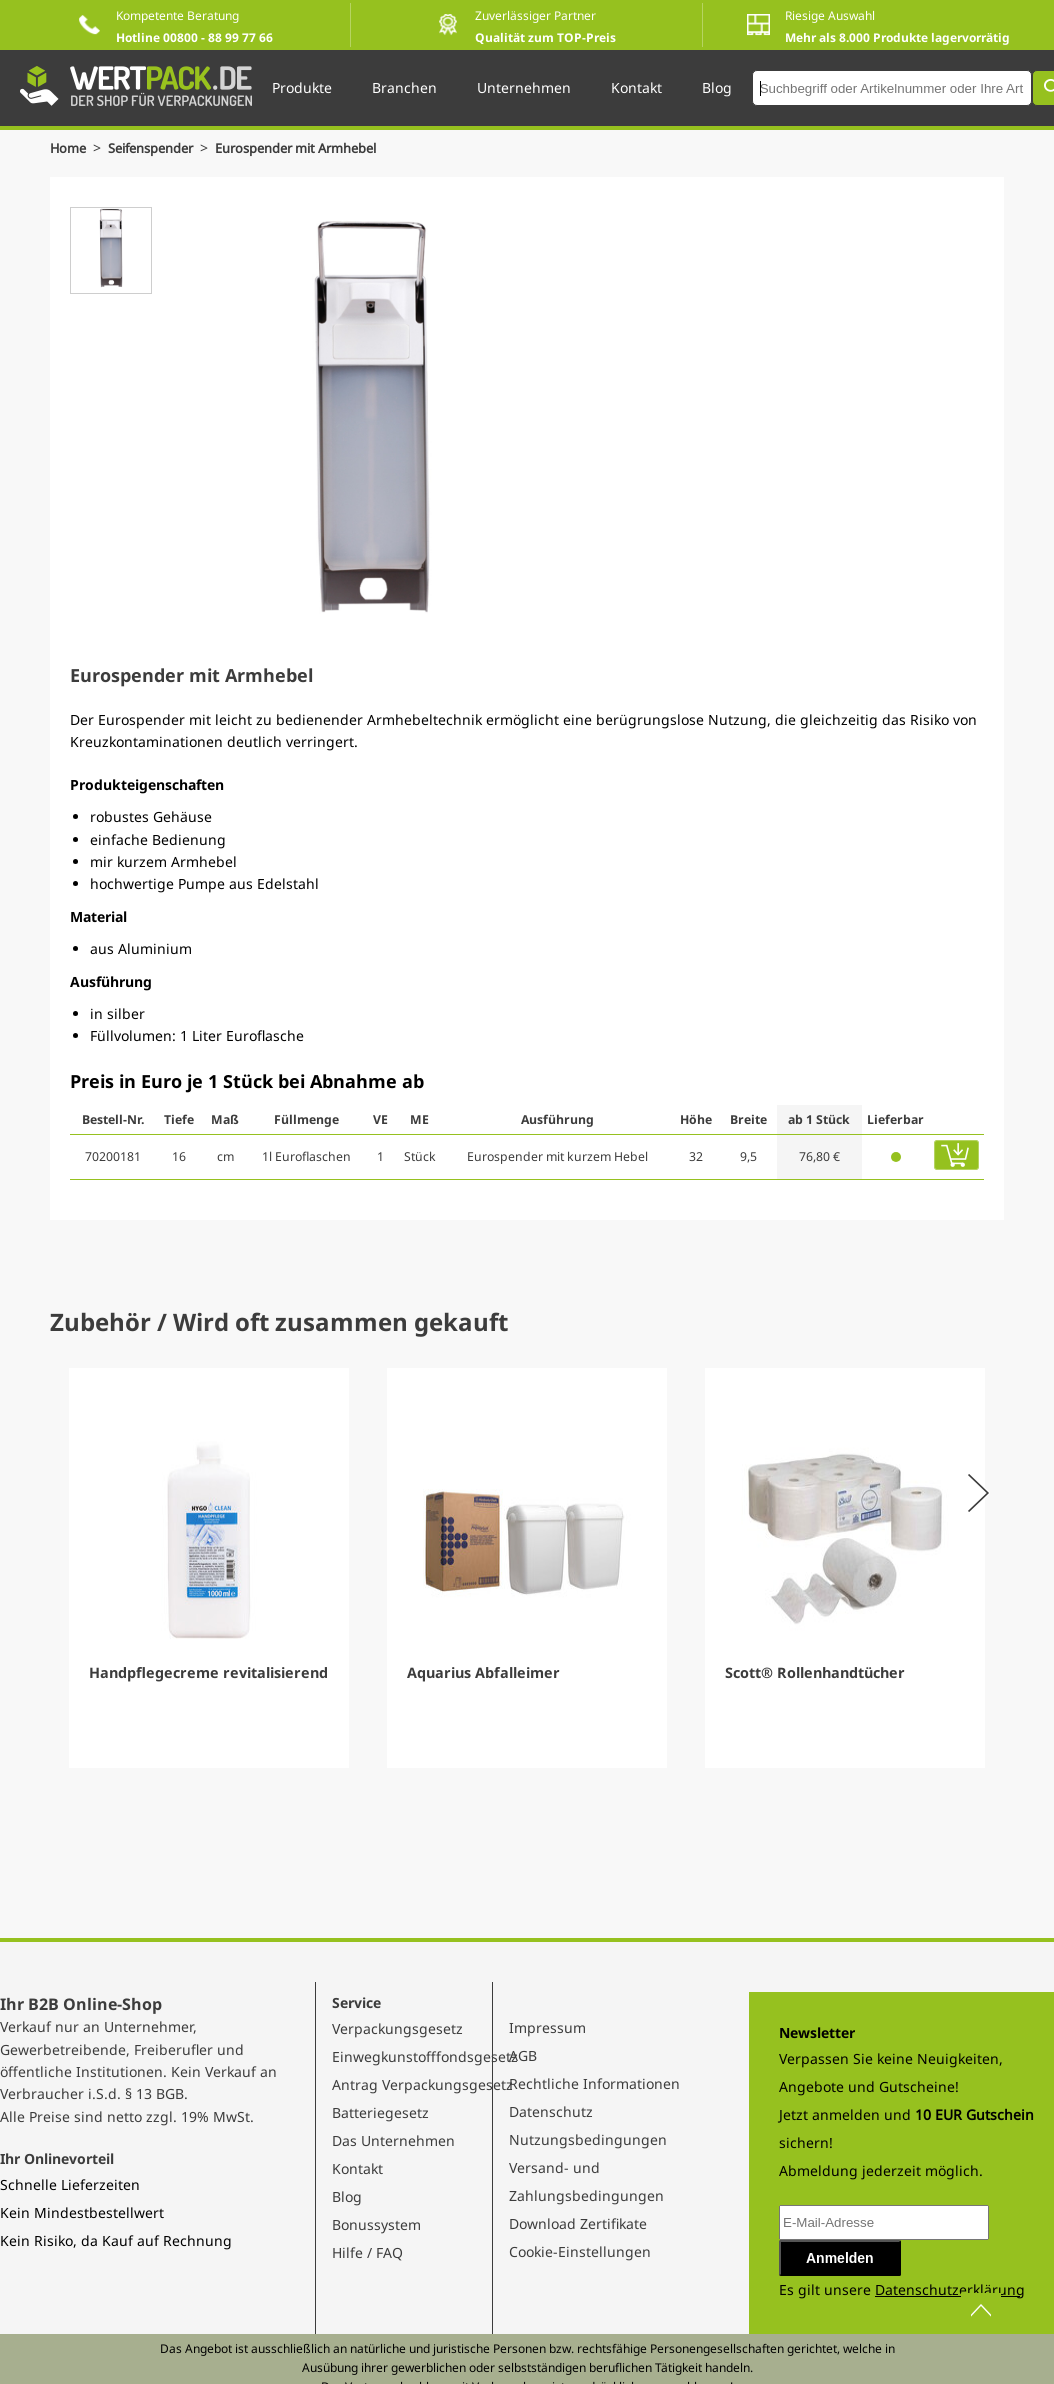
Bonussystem (376, 2224)
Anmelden (840, 2258)
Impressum (547, 2027)
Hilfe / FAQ (367, 2252)
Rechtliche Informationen (594, 2083)
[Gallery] (527, 1568)
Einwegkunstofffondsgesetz (425, 2056)
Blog (347, 2196)
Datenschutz (551, 2111)
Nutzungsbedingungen (588, 2139)
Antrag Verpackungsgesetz (422, 2084)
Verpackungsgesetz (397, 2028)
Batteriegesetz (380, 2112)
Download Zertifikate (578, 2223)
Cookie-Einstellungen (580, 2251)
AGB (523, 2055)
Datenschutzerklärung (950, 2289)
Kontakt (357, 2168)
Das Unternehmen (393, 2140)
